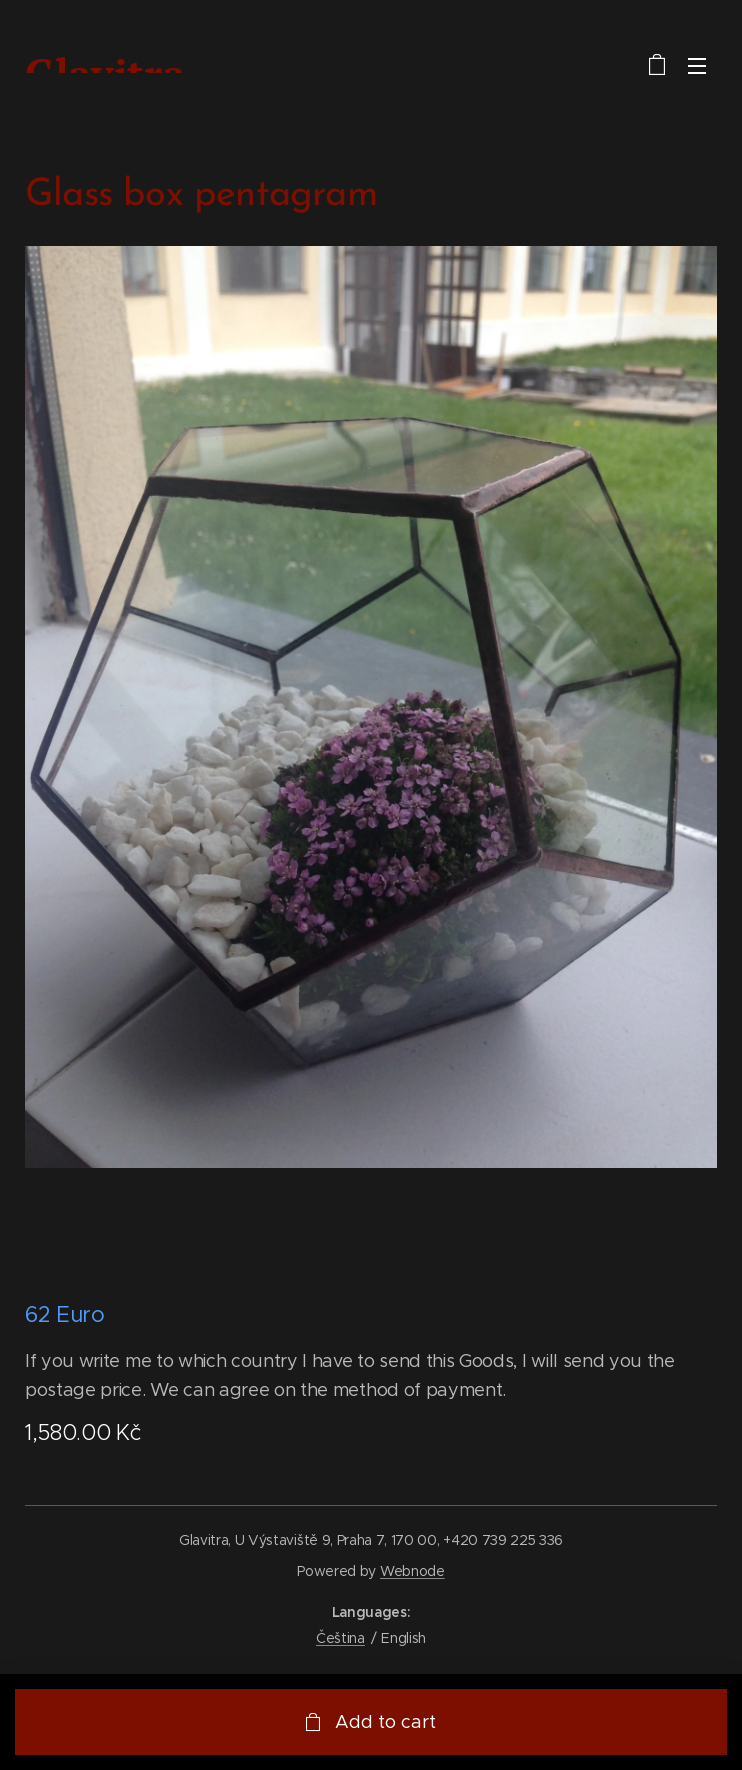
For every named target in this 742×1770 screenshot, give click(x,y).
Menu (697, 66)
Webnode (412, 1571)
